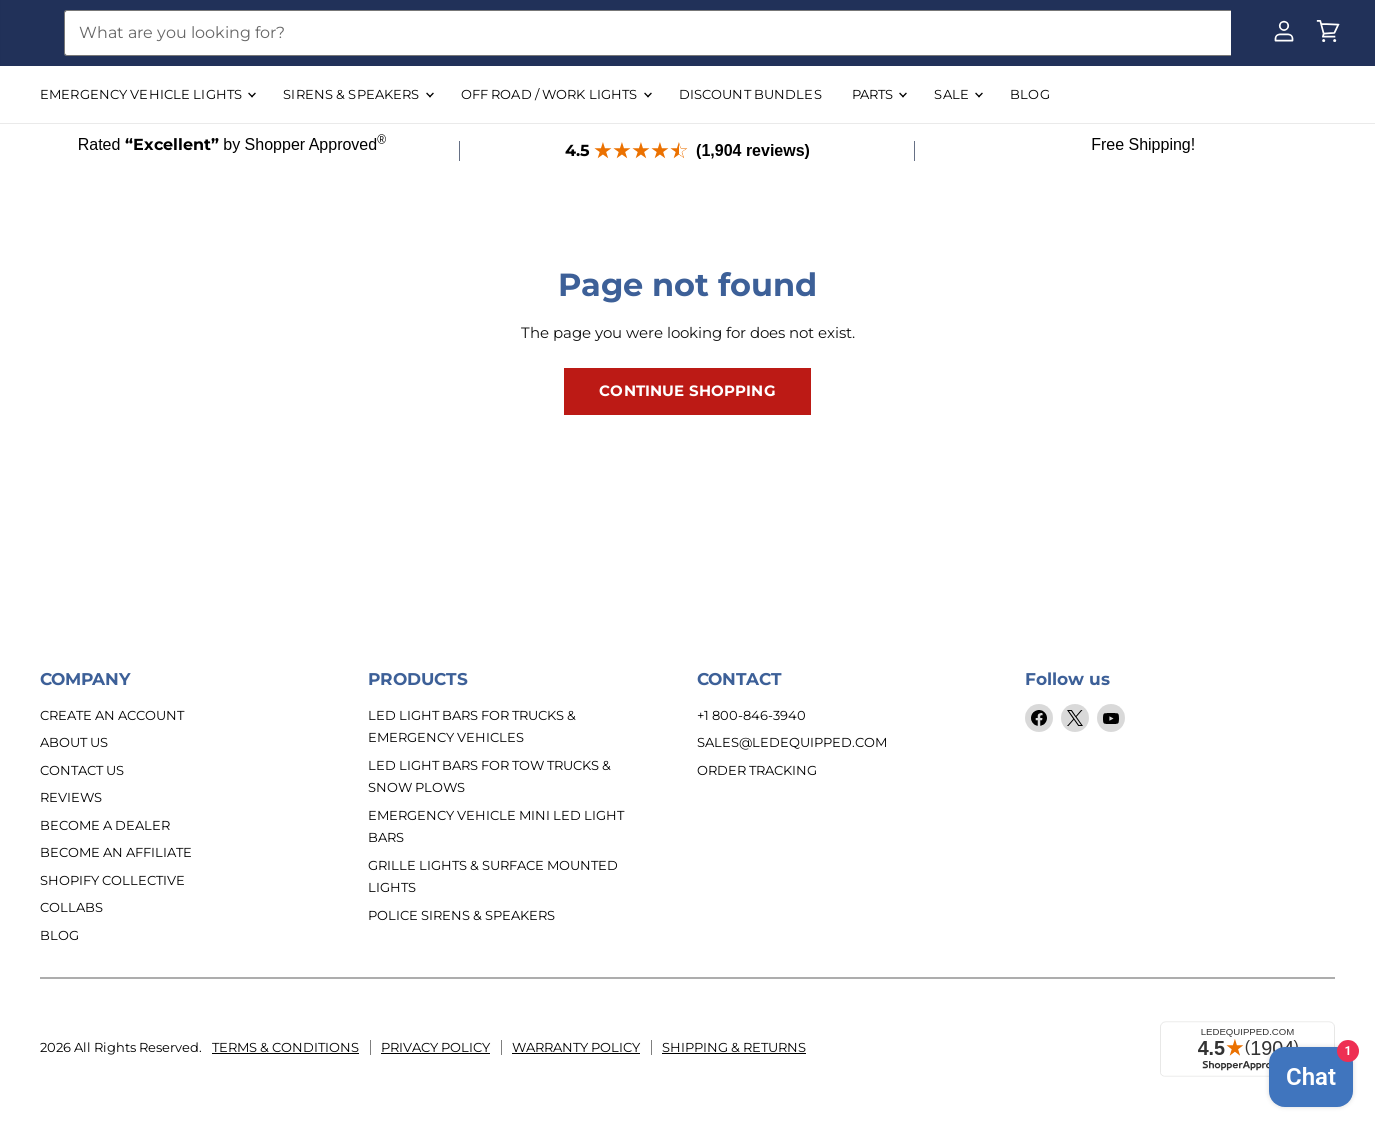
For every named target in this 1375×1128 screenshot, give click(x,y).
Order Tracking (757, 770)
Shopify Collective (112, 880)
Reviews (71, 797)
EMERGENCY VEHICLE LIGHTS (147, 94)
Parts (879, 94)
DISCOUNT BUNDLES (750, 94)
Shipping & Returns (734, 1046)
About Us (74, 742)
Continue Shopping (687, 391)
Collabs (71, 907)
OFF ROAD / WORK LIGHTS (556, 94)
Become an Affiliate (116, 852)
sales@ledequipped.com (792, 742)
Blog (59, 935)
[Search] (647, 33)
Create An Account (112, 715)
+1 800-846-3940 (751, 715)
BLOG (1030, 94)
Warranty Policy (576, 1046)
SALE (958, 94)
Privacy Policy (435, 1046)
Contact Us (82, 770)
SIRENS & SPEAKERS (357, 94)
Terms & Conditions (285, 1046)
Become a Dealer (105, 825)
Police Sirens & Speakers (461, 915)
